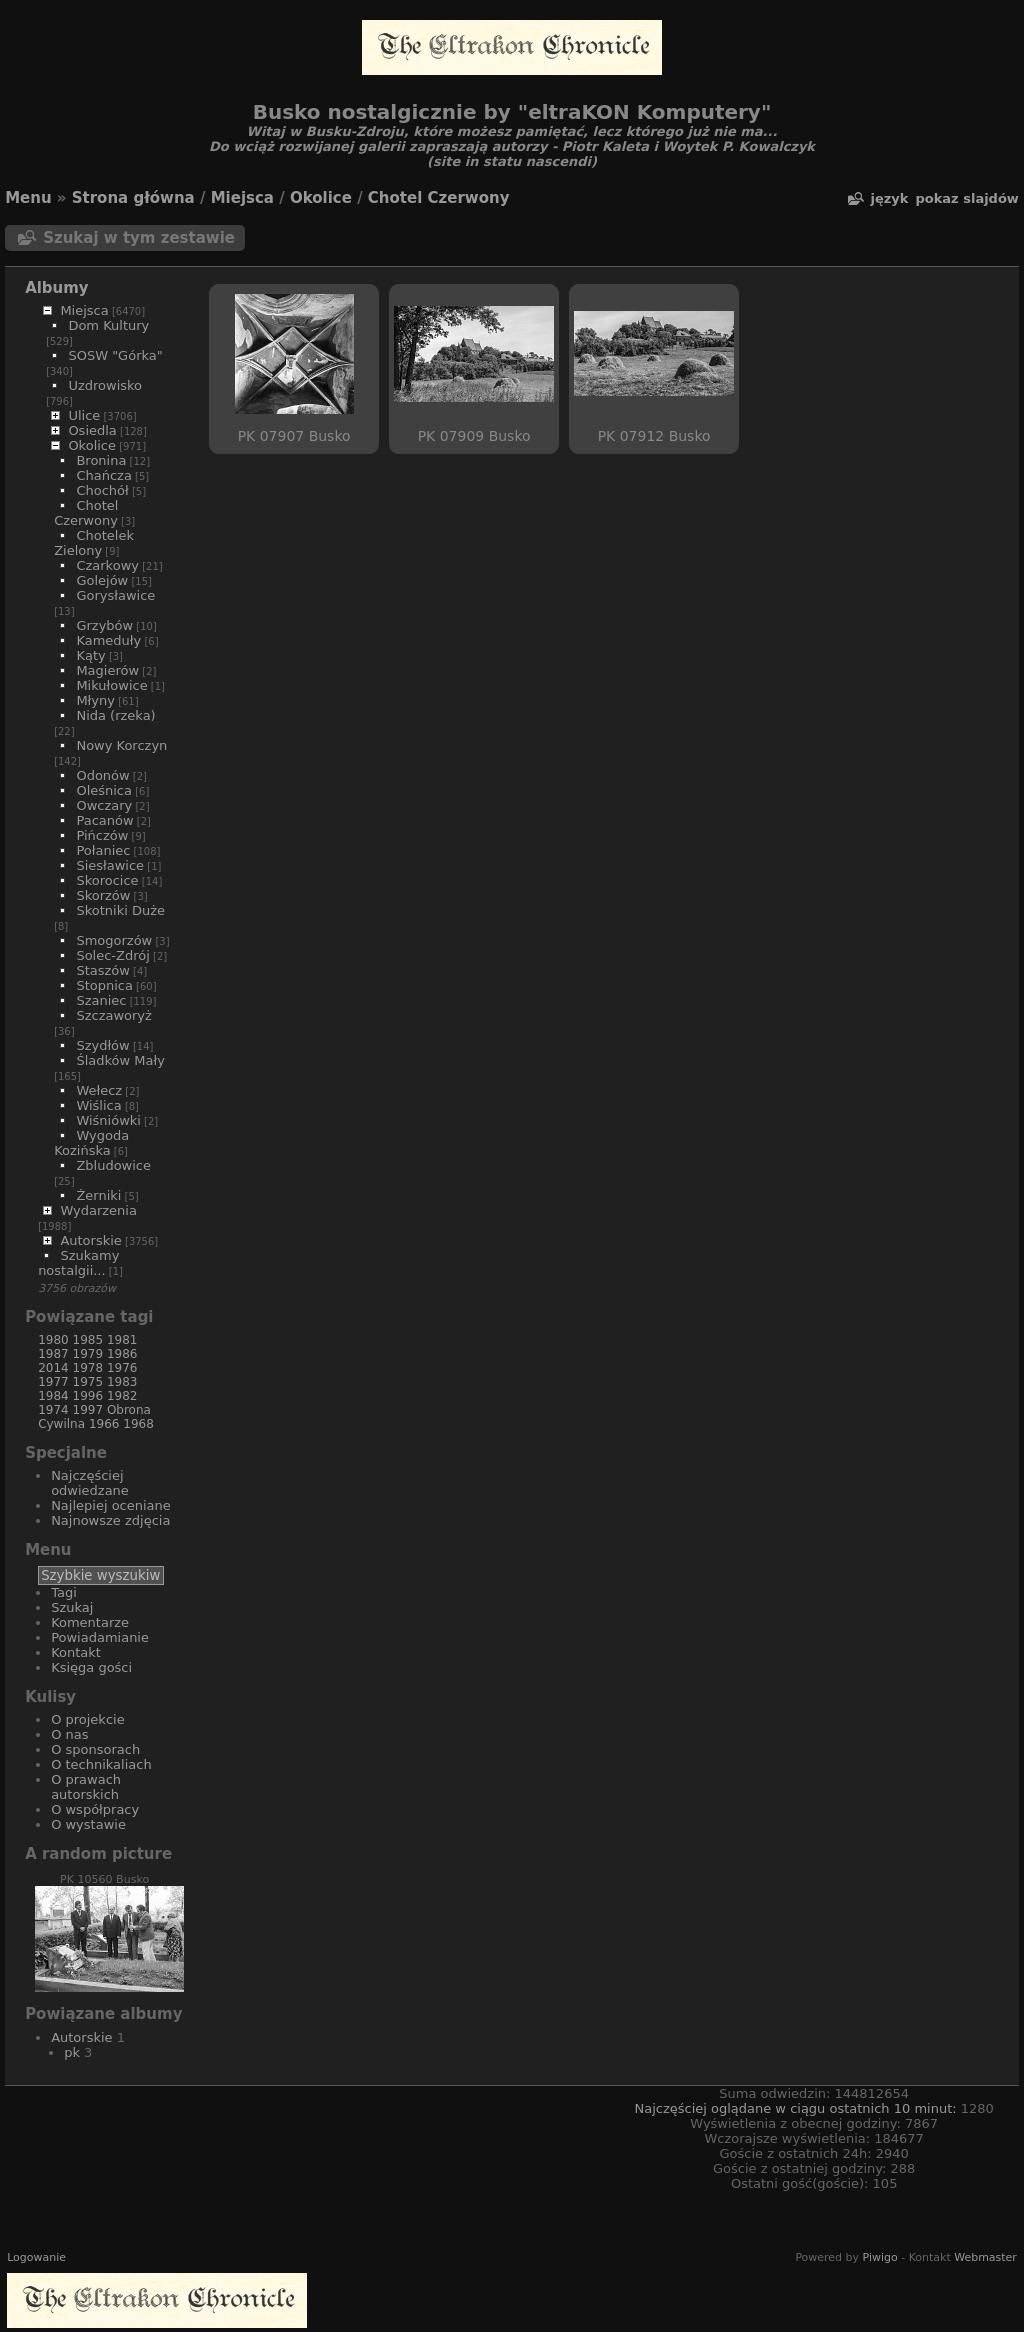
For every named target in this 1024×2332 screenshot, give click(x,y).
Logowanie (36, 2257)
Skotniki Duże (120, 910)
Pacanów (104, 820)
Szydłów (102, 1045)
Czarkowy (107, 565)
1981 (122, 1340)
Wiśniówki (108, 1120)
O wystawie (88, 1824)
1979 (88, 1354)
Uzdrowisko (105, 385)
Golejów (102, 580)
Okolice (321, 198)
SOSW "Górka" (115, 355)
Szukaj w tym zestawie (139, 238)
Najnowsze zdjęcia (110, 1520)
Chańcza (103, 475)
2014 (53, 1368)
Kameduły (108, 640)
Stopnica (104, 985)
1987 (53, 1354)
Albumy (57, 288)
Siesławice (110, 865)
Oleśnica (104, 790)
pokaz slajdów (966, 198)
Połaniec (103, 850)
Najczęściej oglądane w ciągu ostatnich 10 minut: (797, 2108)
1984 (53, 1396)
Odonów (102, 775)
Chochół (102, 490)
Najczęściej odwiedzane (90, 1483)
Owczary (104, 805)
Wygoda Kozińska (91, 1143)
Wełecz (99, 1090)
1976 (122, 1368)
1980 (53, 1340)
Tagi (64, 1592)
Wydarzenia (98, 1210)
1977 (53, 1382)
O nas (69, 1734)
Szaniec (101, 1000)
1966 (104, 1424)
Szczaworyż (113, 1015)
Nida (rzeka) (115, 715)
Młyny (95, 700)
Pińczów (102, 835)
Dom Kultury (108, 325)
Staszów (103, 970)
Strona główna (133, 198)
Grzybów (104, 625)
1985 (88, 1340)
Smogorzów (114, 940)
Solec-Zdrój (112, 955)
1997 (88, 1410)
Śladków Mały (120, 1060)
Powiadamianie (100, 1637)
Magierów (107, 670)
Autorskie (90, 1240)
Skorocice (107, 880)
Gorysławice (115, 595)
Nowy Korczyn (121, 745)
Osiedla (92, 430)
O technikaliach (101, 1764)
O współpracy (95, 1809)
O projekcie (88, 1719)
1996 (88, 1396)
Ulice (84, 415)
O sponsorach (95, 1749)
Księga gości (91, 1667)
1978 (88, 1368)
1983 (122, 1382)
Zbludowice (113, 1165)
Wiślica (98, 1105)
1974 (53, 1410)
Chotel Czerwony (439, 198)
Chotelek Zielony (94, 543)
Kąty (90, 655)
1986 (122, 1354)
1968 (138, 1424)
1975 (88, 1382)
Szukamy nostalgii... (78, 1263)
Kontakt (76, 1652)
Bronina (101, 460)
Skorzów (103, 895)
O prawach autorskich (86, 1787)
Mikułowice (111, 685)
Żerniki (98, 1195)
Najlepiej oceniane (111, 1505)
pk (72, 2052)
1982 (122, 1396)
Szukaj (72, 1607)
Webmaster (985, 2257)
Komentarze (90, 1622)
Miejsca (242, 198)
